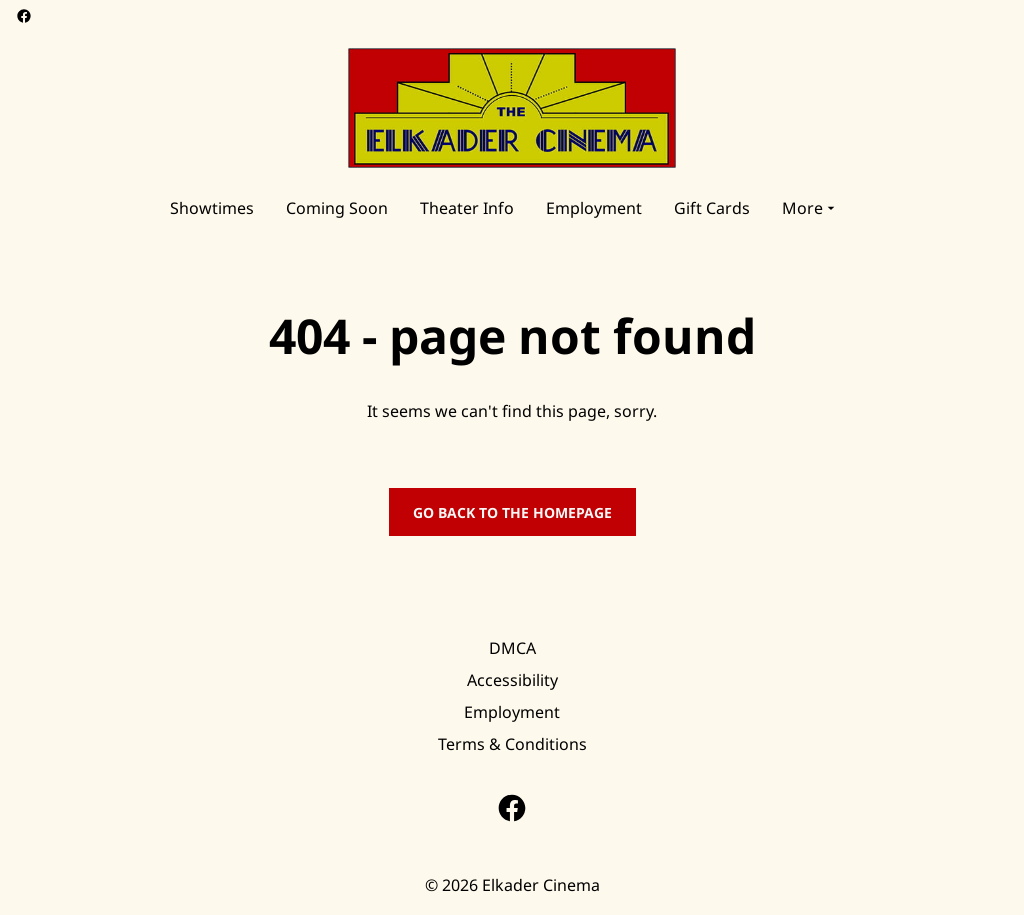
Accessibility (512, 680)
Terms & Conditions (512, 744)
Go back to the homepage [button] (512, 512)
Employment (512, 712)
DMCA (512, 648)
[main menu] (504, 208)
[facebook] (24, 16)
